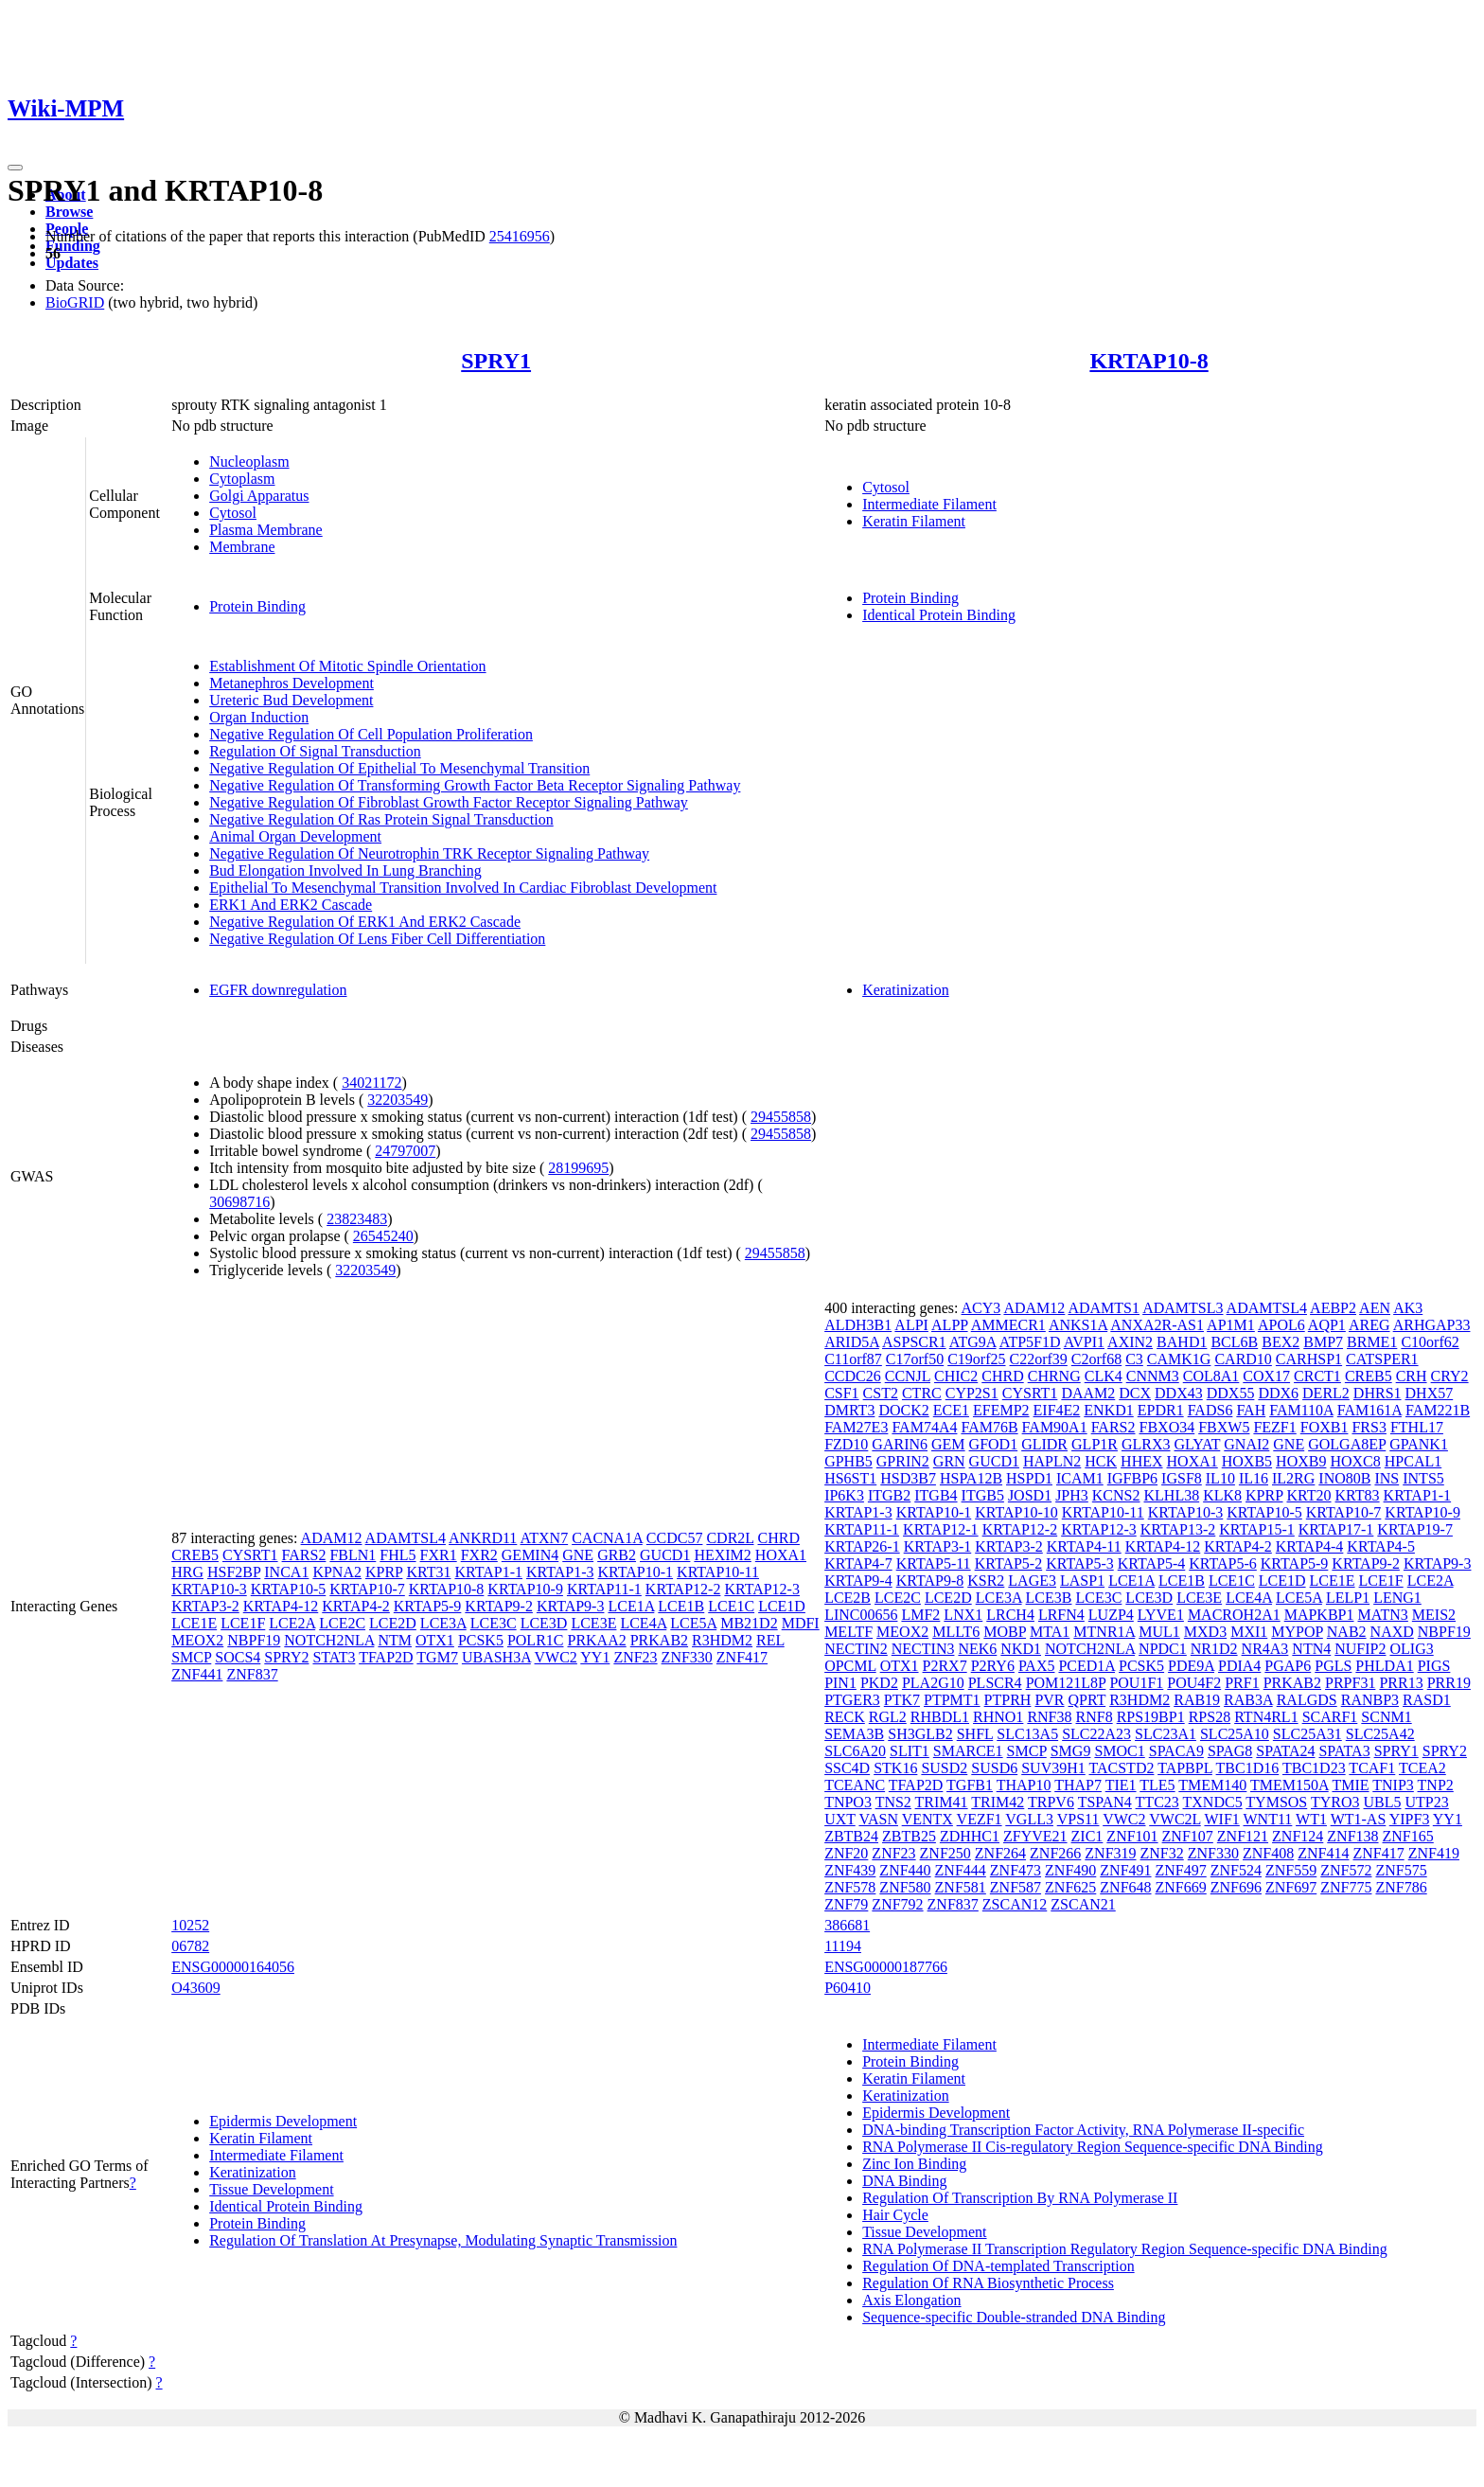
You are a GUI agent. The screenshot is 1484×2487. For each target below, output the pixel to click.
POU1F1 (1136, 1683)
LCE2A (292, 1623)
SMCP (191, 1657)
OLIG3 (1411, 1649)
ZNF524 (1236, 1870)
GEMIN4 (530, 1555)
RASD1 (1427, 1700)
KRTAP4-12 (281, 1606)
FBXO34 (1167, 1427)
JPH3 (1071, 1495)
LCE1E (194, 1623)
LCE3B (1049, 1598)
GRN (949, 1461)
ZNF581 (960, 1887)
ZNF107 (1187, 1836)
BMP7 (1323, 1342)
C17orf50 (915, 1359)
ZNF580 (904, 1887)
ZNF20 (846, 1853)
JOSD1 (1029, 1495)
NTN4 (1311, 1649)
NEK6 (977, 1649)
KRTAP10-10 (1016, 1512)
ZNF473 (1015, 1870)
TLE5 (1157, 1785)
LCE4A (643, 1623)
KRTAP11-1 (604, 1589)
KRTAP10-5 (289, 1589)
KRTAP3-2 (205, 1606)
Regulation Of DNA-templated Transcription (998, 2266)
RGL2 (888, 1717)
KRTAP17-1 (1336, 1529)
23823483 (357, 1219)
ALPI (911, 1325)
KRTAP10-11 (718, 1572)
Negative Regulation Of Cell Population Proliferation (371, 734)
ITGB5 (983, 1495)
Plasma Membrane (266, 530)
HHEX (1141, 1461)
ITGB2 (889, 1495)
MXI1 (1248, 1632)
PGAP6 (1287, 1666)
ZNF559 (1290, 1870)
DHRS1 (1377, 1393)
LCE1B (681, 1606)
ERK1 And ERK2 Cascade (290, 905)
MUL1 (1159, 1632)
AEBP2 (1333, 1308)
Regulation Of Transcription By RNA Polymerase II (1019, 2198)
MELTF (848, 1632)
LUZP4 (1111, 1615)
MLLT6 (956, 1632)
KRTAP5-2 (1009, 1563)
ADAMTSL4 (405, 1538)
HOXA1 (780, 1555)
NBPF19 (253, 1640)
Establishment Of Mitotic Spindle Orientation (347, 666)
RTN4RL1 (1266, 1717)
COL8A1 (1211, 1376)
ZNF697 (1290, 1887)
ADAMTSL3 (1182, 1308)
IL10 (1220, 1478)
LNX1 (963, 1615)
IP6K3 (844, 1495)
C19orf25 (976, 1359)
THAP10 (1024, 1785)
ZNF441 (196, 1674)
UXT (840, 1819)
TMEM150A (1289, 1785)
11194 (842, 1946)
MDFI (801, 1623)
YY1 (595, 1657)
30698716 (239, 1202)
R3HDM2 (722, 1640)
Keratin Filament (913, 521)
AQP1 (1327, 1325)
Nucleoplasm (249, 461)
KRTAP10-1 (636, 1572)
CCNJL (907, 1376)
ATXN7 (544, 1538)
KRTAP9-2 (499, 1606)
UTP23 (1427, 1802)
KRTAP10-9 (525, 1589)
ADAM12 (331, 1538)
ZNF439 (849, 1870)
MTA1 (1049, 1632)
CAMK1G (1179, 1359)
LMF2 (920, 1615)
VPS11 (1078, 1819)
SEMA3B (854, 1734)
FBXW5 (1223, 1427)
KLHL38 (1172, 1495)
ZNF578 (849, 1887)
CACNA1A (607, 1538)
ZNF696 (1236, 1887)
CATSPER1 (1382, 1359)
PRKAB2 (659, 1640)
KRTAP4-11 (1084, 1546)
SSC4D (847, 1768)
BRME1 (1372, 1342)
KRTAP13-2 (1178, 1529)
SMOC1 (1119, 1751)
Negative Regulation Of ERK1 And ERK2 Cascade (365, 922)
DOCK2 (903, 1410)
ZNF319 (1110, 1853)
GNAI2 (1246, 1444)
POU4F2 (1194, 1683)
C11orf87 (853, 1359)
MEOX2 (197, 1640)
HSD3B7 (908, 1478)
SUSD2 (944, 1768)
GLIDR (1044, 1444)
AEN (1374, 1308)
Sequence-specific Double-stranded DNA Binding (1013, 2317)
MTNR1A (1104, 1632)
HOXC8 (1355, 1461)
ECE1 (951, 1410)
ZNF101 (1131, 1836)
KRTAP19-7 (1415, 1529)
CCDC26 (852, 1376)
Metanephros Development (291, 683)
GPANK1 (1418, 1444)
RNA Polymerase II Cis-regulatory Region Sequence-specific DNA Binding (1092, 2147)
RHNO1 (998, 1717)
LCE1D (781, 1606)
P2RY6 (993, 1666)
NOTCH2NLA (329, 1640)
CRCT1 (1317, 1376)
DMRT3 (849, 1410)
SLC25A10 (1234, 1734)
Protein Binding (257, 606)
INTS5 (1423, 1478)
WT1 (1311, 1819)
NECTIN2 (856, 1649)
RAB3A (1248, 1700)
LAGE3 (1032, 1580)
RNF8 (1094, 1717)
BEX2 (1280, 1342)
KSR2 (985, 1580)
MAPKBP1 (1319, 1615)
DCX (1135, 1393)
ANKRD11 (483, 1538)
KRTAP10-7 (367, 1589)
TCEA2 (1422, 1768)
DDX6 (1278, 1393)
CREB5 (195, 1555)
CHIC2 (956, 1376)
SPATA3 (1343, 1751)
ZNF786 (1400, 1887)
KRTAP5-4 (1152, 1563)
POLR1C (535, 1640)
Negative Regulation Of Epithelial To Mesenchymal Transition (399, 768)
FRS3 (1369, 1427)
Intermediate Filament (929, 504)
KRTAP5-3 (1080, 1563)
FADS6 (1210, 1410)
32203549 (397, 1100)
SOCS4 (237, 1657)
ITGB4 (935, 1495)
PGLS (1333, 1666)
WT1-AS (1359, 1819)
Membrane (241, 547)
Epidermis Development (283, 2121)
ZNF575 (1400, 1870)
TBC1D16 (1248, 1768)
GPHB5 (848, 1461)
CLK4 (1103, 1376)
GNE (577, 1555)
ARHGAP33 (1432, 1325)
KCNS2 (1116, 1495)
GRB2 (616, 1555)
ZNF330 (687, 1657)
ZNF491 (1125, 1870)
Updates (71, 263)
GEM (948, 1444)
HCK (1101, 1461)
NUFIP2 (1360, 1649)
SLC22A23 (1096, 1734)
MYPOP (1297, 1632)
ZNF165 (1408, 1836)
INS (1386, 1478)
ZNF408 (1268, 1853)
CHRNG (1054, 1376)
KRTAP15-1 (1257, 1529)
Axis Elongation (911, 2300)
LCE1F (243, 1623)
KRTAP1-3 (560, 1572)
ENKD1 (1108, 1410)
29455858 (781, 1117)
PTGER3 (852, 1700)
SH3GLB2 (920, 1734)
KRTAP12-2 (683, 1589)
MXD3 (1205, 1632)
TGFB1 (969, 1785)
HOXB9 (1301, 1461)
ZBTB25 (909, 1836)
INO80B (1344, 1478)
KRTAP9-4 (858, 1580)
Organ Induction (259, 717)
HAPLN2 (1052, 1461)
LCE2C (342, 1623)
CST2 (880, 1393)
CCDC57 (674, 1538)
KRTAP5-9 (428, 1606)
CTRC (922, 1393)
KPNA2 (337, 1572)
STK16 (895, 1768)
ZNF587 (1015, 1887)
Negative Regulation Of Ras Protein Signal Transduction (381, 819)
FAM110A (1301, 1410)
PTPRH (1008, 1700)
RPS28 (1209, 1717)
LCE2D (392, 1623)
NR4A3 (1265, 1649)
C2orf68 (1096, 1359)
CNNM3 (1152, 1376)
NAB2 (1347, 1632)
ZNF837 (251, 1674)
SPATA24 (1285, 1751)
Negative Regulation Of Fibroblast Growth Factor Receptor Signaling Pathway (448, 802)
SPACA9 (1176, 1751)
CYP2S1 (971, 1393)
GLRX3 (1146, 1444)
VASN (878, 1819)
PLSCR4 (995, 1683)
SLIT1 (909, 1751)
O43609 (196, 1988)
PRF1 (1242, 1683)
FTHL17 (1416, 1427)
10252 (190, 1925)
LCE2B (847, 1598)
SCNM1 (1386, 1717)
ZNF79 (846, 1904)
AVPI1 (1084, 1342)
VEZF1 (979, 1819)
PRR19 (1449, 1683)
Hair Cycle (895, 2215)
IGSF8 (1181, 1478)
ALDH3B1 (858, 1325)
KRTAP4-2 (356, 1606)
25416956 (519, 236)
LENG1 (1397, 1598)
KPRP (383, 1572)
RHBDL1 (939, 1717)
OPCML (850, 1666)
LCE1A (631, 1606)
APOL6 (1281, 1325)
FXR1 (438, 1555)
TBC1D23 (1314, 1768)
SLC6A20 (855, 1751)
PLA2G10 (933, 1683)
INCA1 (286, 1572)
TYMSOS (1276, 1802)
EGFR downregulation (277, 990)
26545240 (383, 1236)
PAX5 (1036, 1666)
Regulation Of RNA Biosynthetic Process (988, 2283)
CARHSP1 (1309, 1359)
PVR (1049, 1700)
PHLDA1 (1384, 1666)
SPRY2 (286, 1657)
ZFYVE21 (1035, 1836)
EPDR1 (1161, 1410)
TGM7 (437, 1657)
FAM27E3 (856, 1427)
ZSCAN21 (1083, 1904)
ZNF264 (1000, 1853)
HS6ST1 (850, 1478)
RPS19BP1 (1151, 1717)
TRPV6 (1051, 1802)
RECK (844, 1717)
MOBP (1004, 1632)
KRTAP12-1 (941, 1529)
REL (770, 1640)
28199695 (578, 1168)
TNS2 (893, 1802)
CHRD (779, 1538)
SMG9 (1071, 1751)
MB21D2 (748, 1623)
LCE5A (693, 1623)
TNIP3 (1393, 1785)
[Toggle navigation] (15, 167)
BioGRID (74, 302)
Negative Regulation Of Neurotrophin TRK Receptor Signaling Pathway (429, 853)
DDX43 (1179, 1393)
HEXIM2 (722, 1555)
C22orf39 (1039, 1359)
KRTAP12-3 (762, 1589)
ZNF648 (1125, 1887)
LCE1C (731, 1606)
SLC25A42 (1380, 1734)
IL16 (1253, 1478)
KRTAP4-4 (1310, 1546)
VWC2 (556, 1657)
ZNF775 (1345, 1887)
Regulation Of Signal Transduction (315, 751)
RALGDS (1307, 1700)
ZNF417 (742, 1657)
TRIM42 (997, 1802)
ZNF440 (904, 1870)
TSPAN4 (1105, 1802)
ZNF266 (1055, 1853)
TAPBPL (1184, 1768)
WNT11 (1268, 1819)
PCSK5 (481, 1640)
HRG (187, 1572)
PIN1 (840, 1683)
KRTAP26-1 (862, 1546)
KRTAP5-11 (933, 1563)
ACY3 (981, 1308)
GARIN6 (900, 1444)
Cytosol (232, 513)
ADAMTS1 (1104, 1308)
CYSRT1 (250, 1555)
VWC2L (1175, 1819)
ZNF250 (945, 1853)
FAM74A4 (924, 1427)
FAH (1250, 1410)
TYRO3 (1335, 1802)
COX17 (1266, 1376)
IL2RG (1293, 1478)
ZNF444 (960, 1870)
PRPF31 (1350, 1683)
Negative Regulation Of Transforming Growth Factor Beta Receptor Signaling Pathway (474, 785)
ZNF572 (1345, 1870)
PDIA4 (1239, 1666)
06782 (190, 1946)
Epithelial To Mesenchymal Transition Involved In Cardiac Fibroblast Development (462, 887)
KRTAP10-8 (1148, 360)
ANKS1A (1078, 1325)
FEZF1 (1274, 1427)
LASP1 (1082, 1580)
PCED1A (1086, 1666)
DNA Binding (904, 2181)
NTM (395, 1640)
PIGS (1434, 1666)
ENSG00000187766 (885, 1967)
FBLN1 (352, 1555)
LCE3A (443, 1623)
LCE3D (544, 1623)
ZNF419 (1433, 1853)
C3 (1134, 1359)
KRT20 (1308, 1495)
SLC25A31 (1307, 1734)
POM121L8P (1066, 1683)
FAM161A (1369, 1410)
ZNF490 (1070, 1870)
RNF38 (1049, 1717)
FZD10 (846, 1444)
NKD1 (1020, 1649)
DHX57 (1429, 1393)
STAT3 (333, 1657)
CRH (1411, 1376)
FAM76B (989, 1427)
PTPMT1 (952, 1700)
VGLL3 (1029, 1819)
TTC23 (1157, 1802)
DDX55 (1231, 1393)
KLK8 (1222, 1495)
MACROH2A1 (1234, 1615)
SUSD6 (994, 1768)
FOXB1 (1324, 1427)
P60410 (847, 1988)
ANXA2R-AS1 (1157, 1325)
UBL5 (1383, 1802)
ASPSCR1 (914, 1342)
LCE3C (493, 1623)
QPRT (1087, 1700)
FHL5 (397, 1555)
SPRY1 (496, 360)
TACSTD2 (1121, 1768)
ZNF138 (1352, 1836)
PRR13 (1400, 1683)
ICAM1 (1080, 1478)
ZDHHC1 (969, 1836)
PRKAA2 (596, 1640)
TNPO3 (848, 1802)
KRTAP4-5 (1381, 1546)
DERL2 (1326, 1393)
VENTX (927, 1819)
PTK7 (902, 1700)
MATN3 (1383, 1615)
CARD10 (1242, 1359)
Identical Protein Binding (939, 615)
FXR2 (479, 1555)
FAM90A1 (1054, 1427)
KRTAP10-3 (209, 1589)
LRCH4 (1010, 1615)
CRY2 (1450, 1376)
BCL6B (1234, 1342)
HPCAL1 (1413, 1461)
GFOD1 (993, 1444)
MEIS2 (1434, 1615)
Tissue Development (271, 2189)
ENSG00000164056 (232, 1967)
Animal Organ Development (295, 836)
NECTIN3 (923, 1649)
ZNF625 (1070, 1887)
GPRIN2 (902, 1461)
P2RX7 (945, 1666)
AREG (1369, 1325)
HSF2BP (233, 1572)
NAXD (1392, 1632)
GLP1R (1094, 1444)
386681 (847, 1925)
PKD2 (879, 1683)
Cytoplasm (241, 479)
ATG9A (973, 1342)
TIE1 (1121, 1785)
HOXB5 (1247, 1461)
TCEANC (854, 1785)
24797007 (405, 1151)
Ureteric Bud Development (291, 700)
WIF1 (1221, 1819)
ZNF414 (1323, 1853)
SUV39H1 (1053, 1768)
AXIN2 (1130, 1342)
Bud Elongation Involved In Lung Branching (345, 870)
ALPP (949, 1325)
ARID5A (851, 1342)
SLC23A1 (1165, 1734)
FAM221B (1437, 1410)
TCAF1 (1372, 1768)
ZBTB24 (851, 1836)
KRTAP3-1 (938, 1546)
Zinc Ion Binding (914, 2164)
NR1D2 (1214, 1649)
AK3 (1407, 1308)
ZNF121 (1242, 1836)
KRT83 (1357, 1495)
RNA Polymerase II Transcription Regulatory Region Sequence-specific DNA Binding (1124, 2249)
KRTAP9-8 (930, 1580)
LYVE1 (1161, 1615)
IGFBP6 (1132, 1478)
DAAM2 (1088, 1393)
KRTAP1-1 (488, 1572)
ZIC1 (1087, 1836)
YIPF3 (1409, 1819)
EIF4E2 (1057, 1410)
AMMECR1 (1008, 1325)
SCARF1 (1330, 1717)
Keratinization (905, 990)
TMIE (1350, 1785)
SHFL (975, 1734)
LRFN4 (1061, 1615)
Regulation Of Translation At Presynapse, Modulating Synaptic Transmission (443, 2240)
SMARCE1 (968, 1751)
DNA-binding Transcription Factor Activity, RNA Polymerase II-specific (1083, 2130)
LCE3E (593, 1623)
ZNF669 (1181, 1887)
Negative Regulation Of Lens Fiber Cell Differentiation (377, 939)
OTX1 (434, 1640)
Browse (69, 212)
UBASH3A (496, 1657)
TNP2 (1436, 1785)
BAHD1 (1182, 1342)
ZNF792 (897, 1904)
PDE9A (1191, 1666)
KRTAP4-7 (858, 1563)
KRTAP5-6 (1223, 1563)
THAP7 (1078, 1785)
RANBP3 (1370, 1700)
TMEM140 (1212, 1785)
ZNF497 (1181, 1870)
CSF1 (841, 1393)
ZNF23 (635, 1657)
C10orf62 (1429, 1342)
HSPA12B (971, 1478)
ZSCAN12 (1014, 1904)
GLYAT (1198, 1444)
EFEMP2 (1001, 1410)
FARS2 (304, 1555)
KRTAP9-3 (571, 1606)
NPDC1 (1163, 1649)
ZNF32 (1162, 1853)
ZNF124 (1297, 1836)
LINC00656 (860, 1615)
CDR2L (729, 1538)
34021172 (371, 1083)
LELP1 (1347, 1598)
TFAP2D (386, 1657)
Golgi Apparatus (259, 496)
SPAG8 (1230, 1751)
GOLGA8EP (1347, 1444)
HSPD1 (1029, 1478)
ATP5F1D (1030, 1342)
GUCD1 (665, 1555)
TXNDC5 (1213, 1802)
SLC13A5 (1027, 1734)
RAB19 (1197, 1700)
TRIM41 (941, 1802)
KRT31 (428, 1572)
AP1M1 (1231, 1325)
